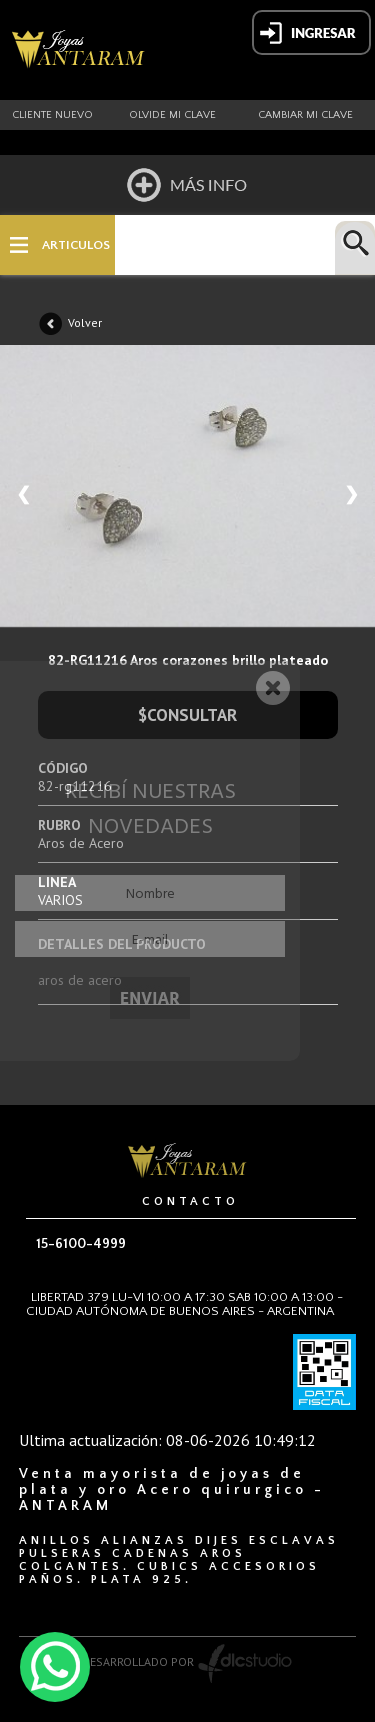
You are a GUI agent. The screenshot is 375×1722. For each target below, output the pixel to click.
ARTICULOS (76, 245)
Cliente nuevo (52, 115)
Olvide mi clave (172, 115)
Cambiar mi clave (305, 115)
